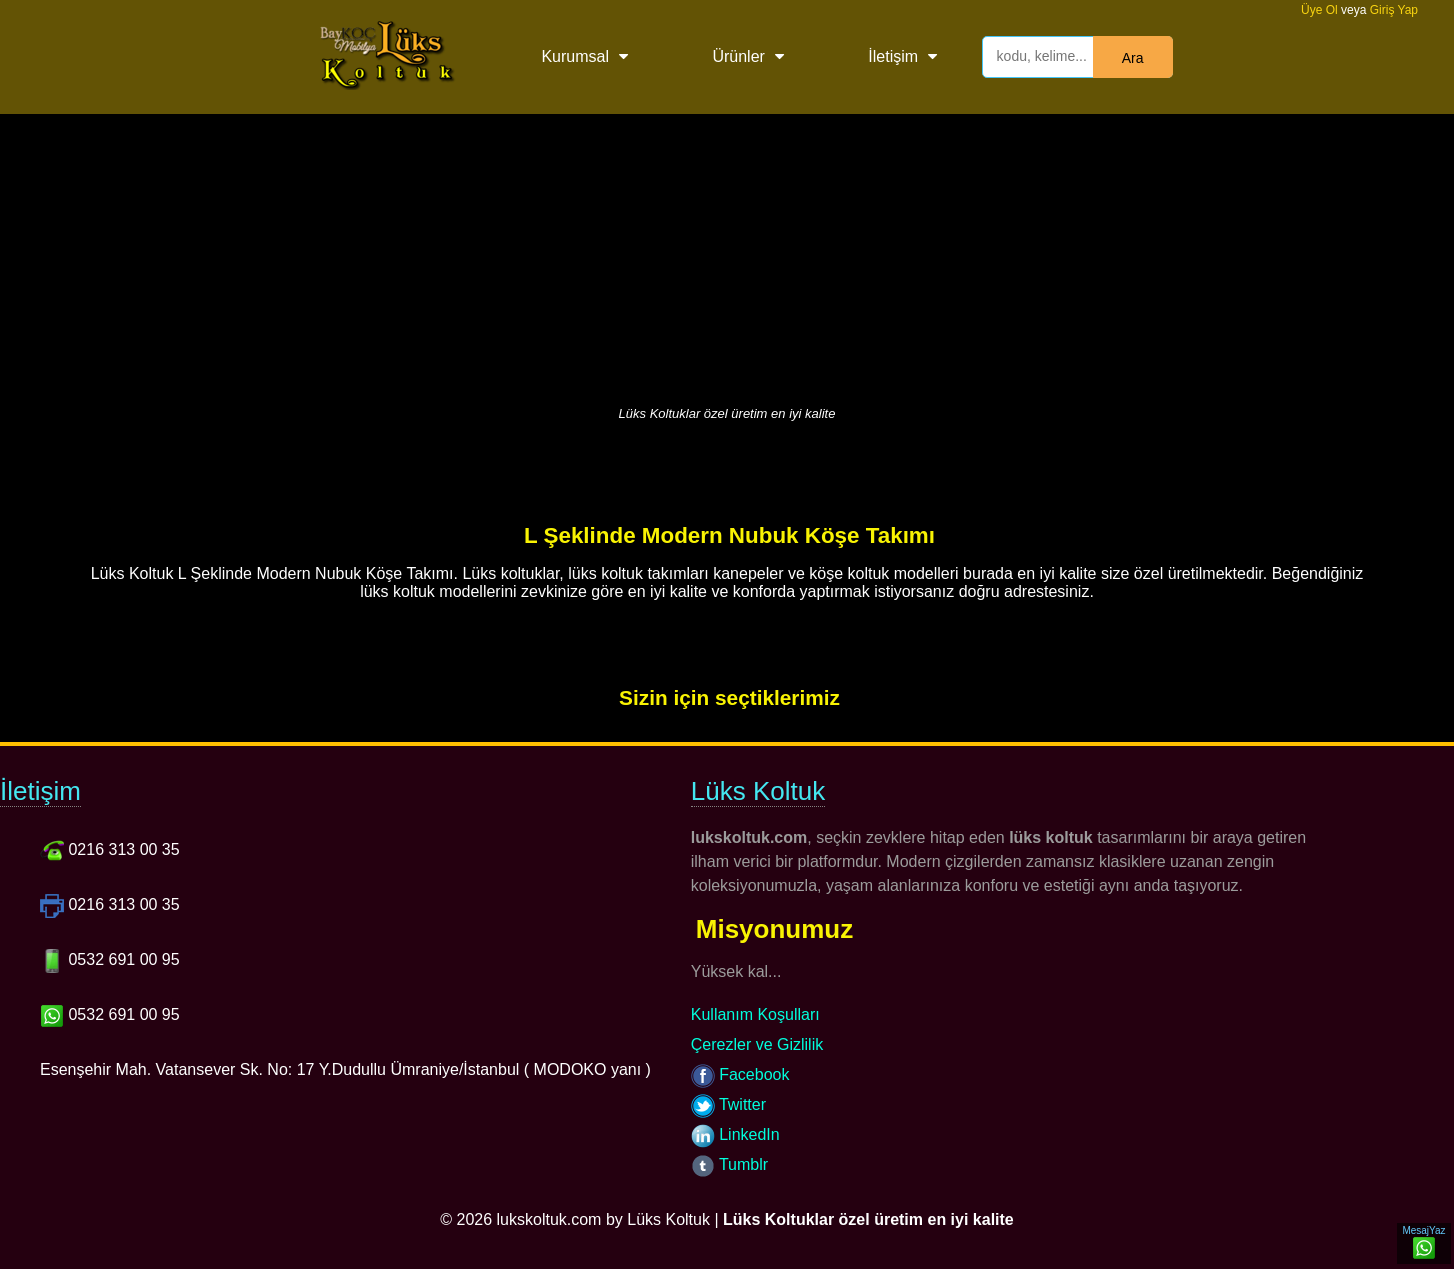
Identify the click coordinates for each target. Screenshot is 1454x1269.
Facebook (740, 1074)
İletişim (893, 56)
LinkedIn (735, 1134)
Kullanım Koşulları (755, 1014)
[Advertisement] (727, 255)
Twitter (728, 1104)
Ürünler (738, 56)
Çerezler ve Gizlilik (757, 1044)
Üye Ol (1319, 10)
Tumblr (729, 1164)
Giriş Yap (1394, 10)
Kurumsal (575, 56)
